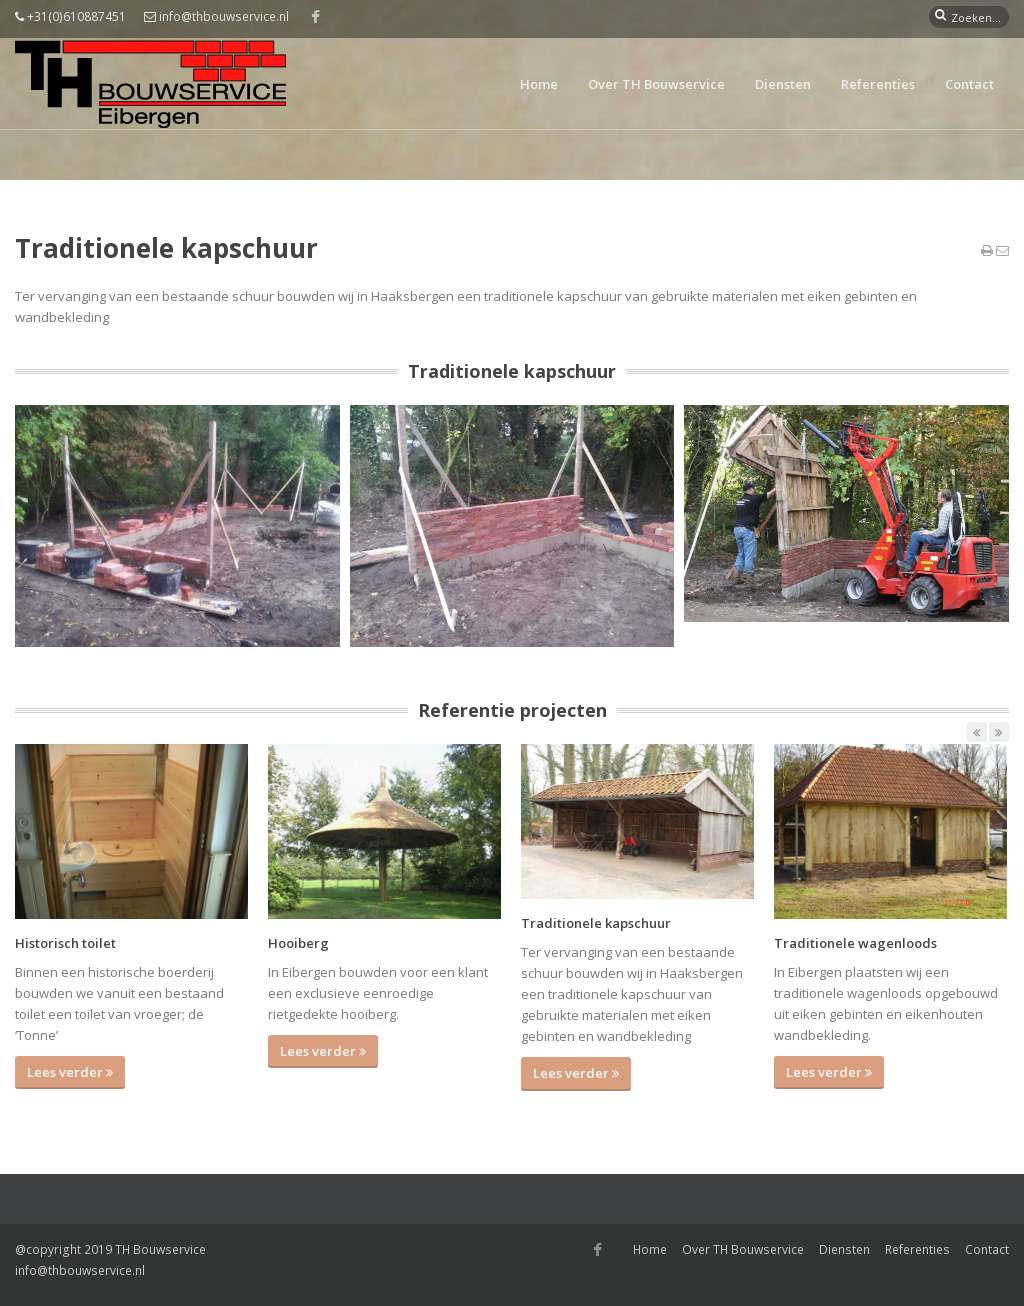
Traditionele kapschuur (596, 923)
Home (539, 84)
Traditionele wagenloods (855, 943)
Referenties (878, 84)
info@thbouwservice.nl (224, 16)
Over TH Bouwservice (656, 84)
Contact (969, 84)
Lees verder (70, 1072)
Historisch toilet (65, 943)
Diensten (783, 84)
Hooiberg (298, 943)
